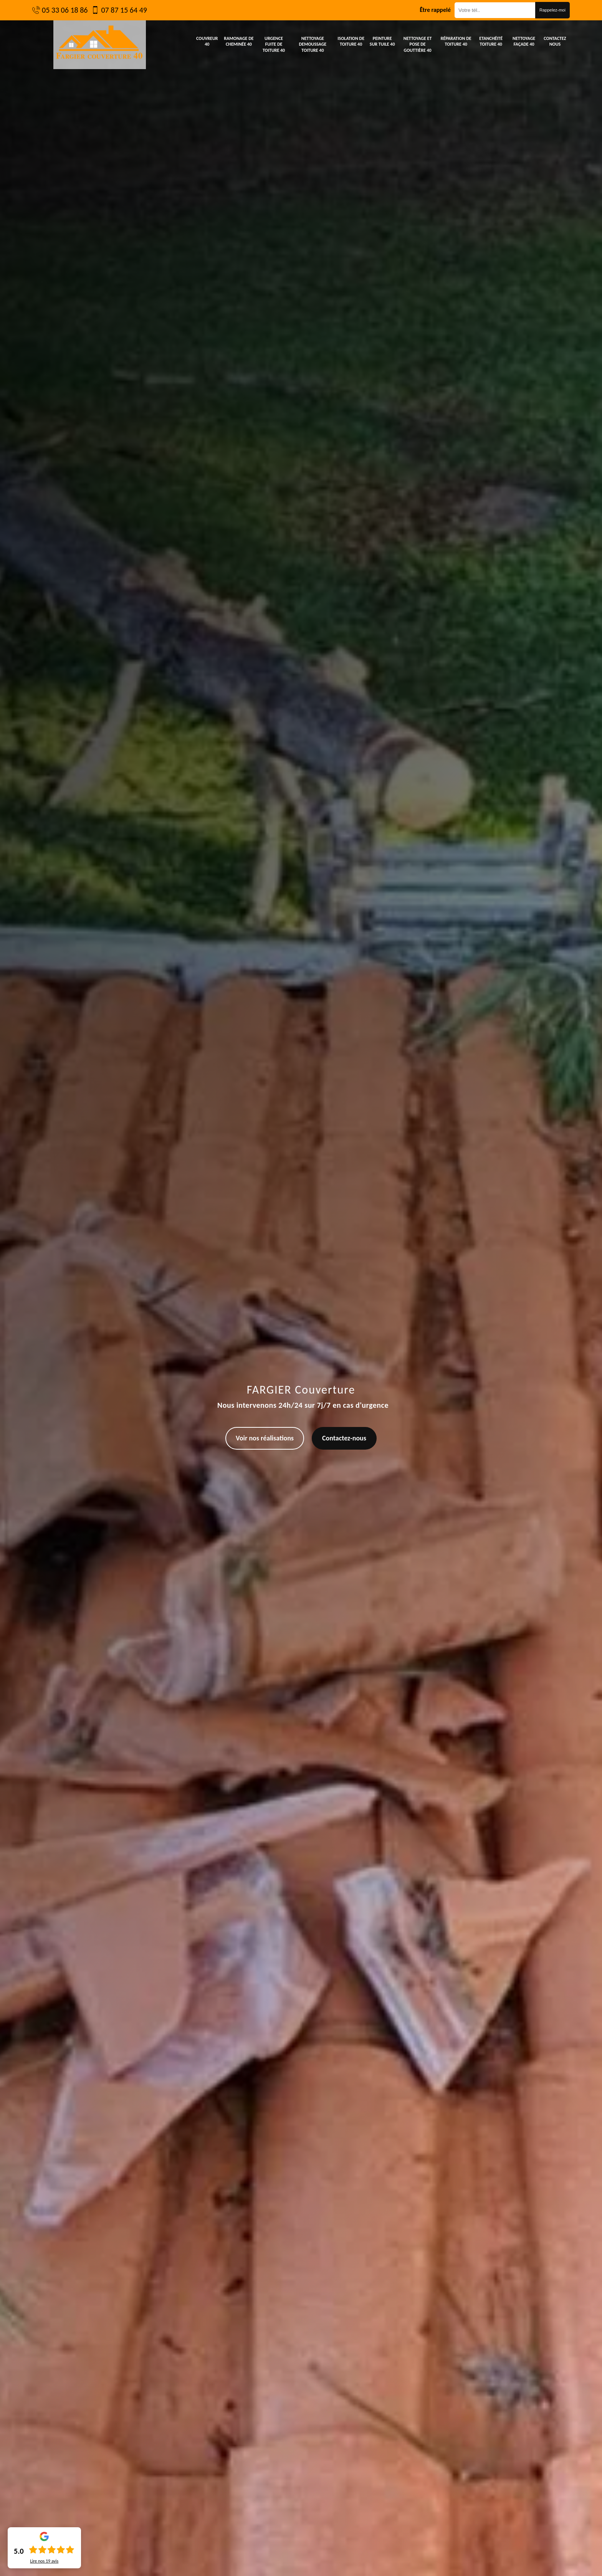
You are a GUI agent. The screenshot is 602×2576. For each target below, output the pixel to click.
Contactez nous (555, 41)
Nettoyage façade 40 (524, 41)
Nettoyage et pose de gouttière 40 (418, 44)
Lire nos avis (44, 2561)
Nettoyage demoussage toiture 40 (313, 44)
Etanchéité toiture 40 (491, 41)
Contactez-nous (344, 1438)
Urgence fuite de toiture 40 (274, 44)
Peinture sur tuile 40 (382, 41)
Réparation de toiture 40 (456, 41)
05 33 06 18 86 (65, 10)
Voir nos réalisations (265, 1438)
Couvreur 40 (207, 41)
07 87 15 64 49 (124, 10)
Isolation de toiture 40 (350, 41)
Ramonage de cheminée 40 (238, 41)
